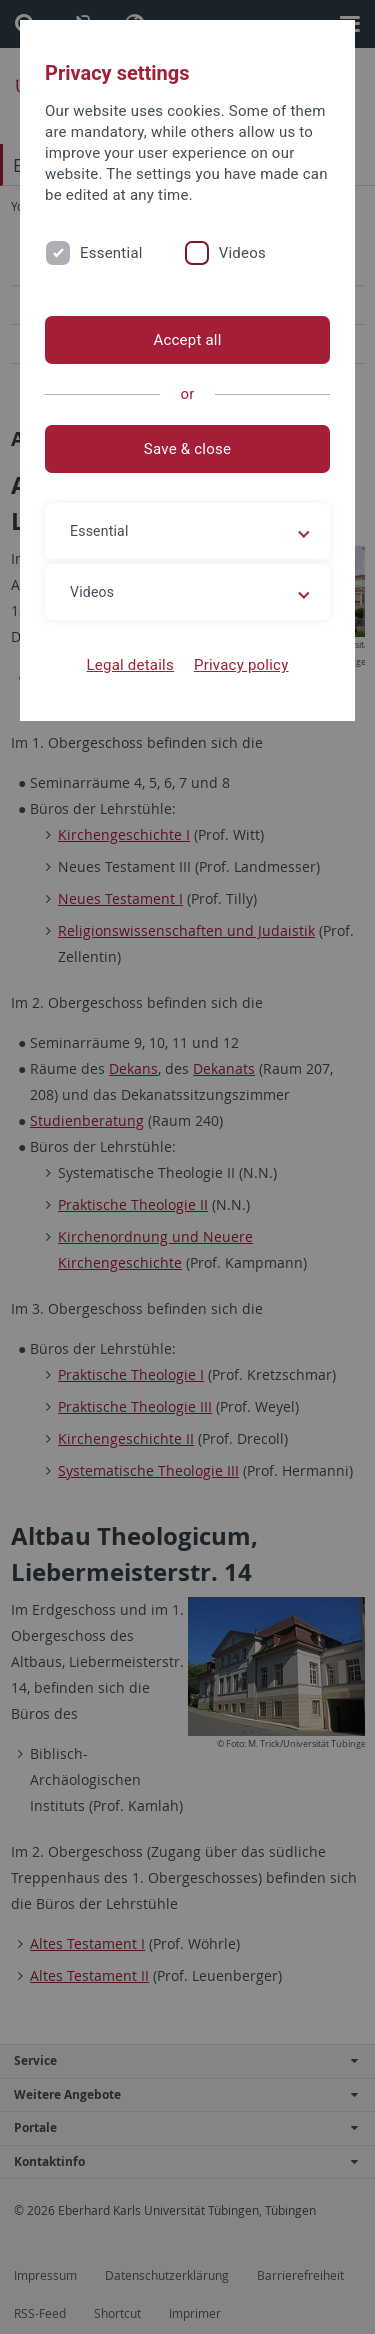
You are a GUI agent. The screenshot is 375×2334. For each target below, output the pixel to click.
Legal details (130, 665)
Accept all (187, 340)
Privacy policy (241, 665)
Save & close (187, 449)
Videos (242, 253)
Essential (111, 253)
